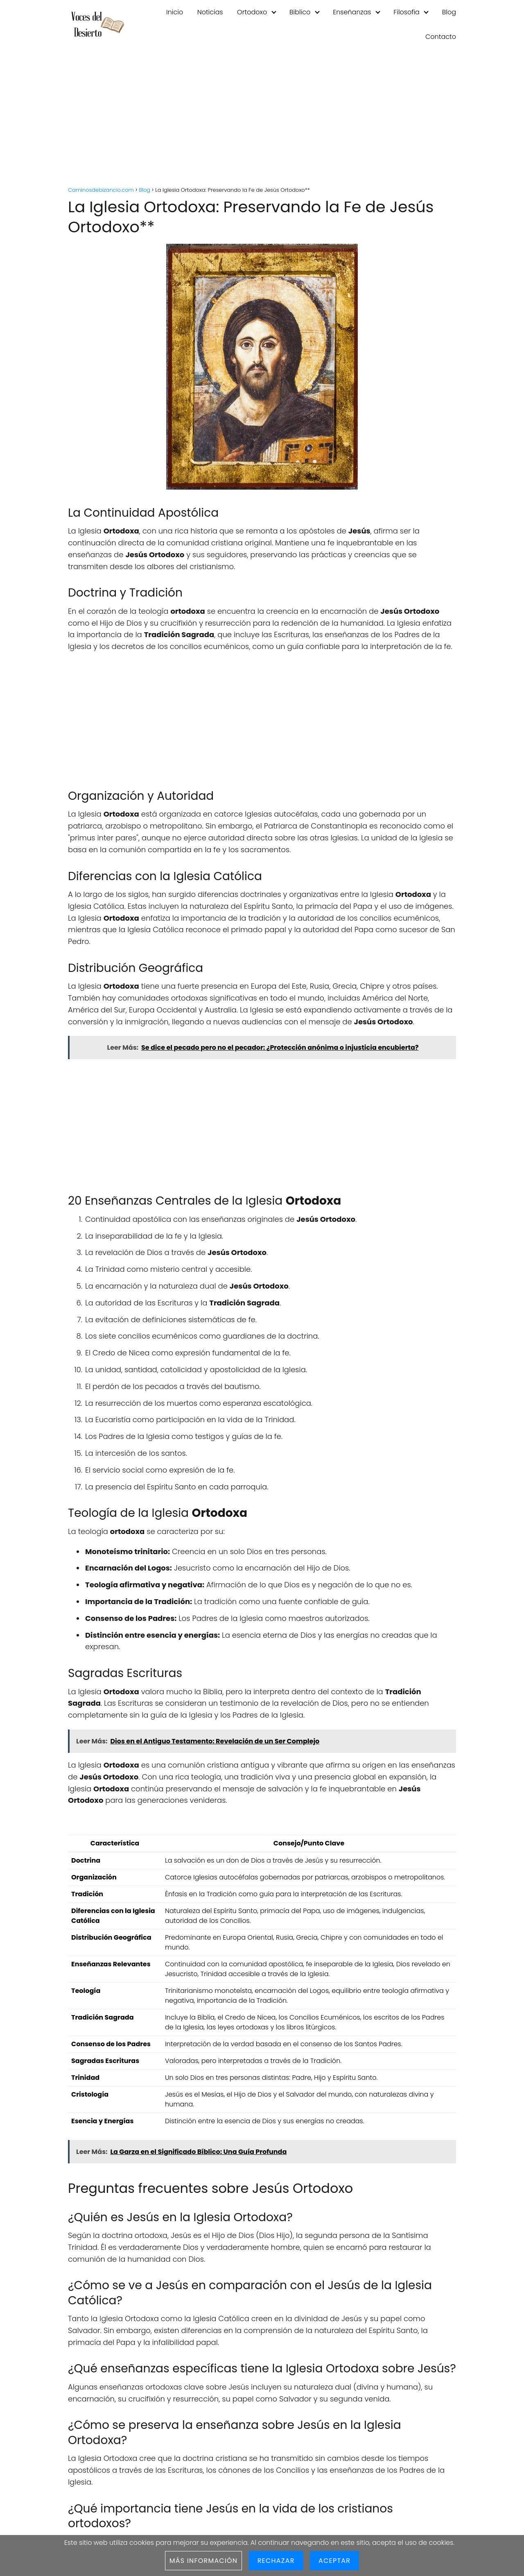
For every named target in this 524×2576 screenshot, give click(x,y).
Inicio (174, 12)
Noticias (210, 12)
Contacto (440, 36)
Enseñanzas (352, 12)
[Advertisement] (262, 118)
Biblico (299, 12)
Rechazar (276, 2560)
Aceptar (334, 2560)
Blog (449, 12)
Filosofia (406, 12)
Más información (203, 2560)
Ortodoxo (252, 12)
